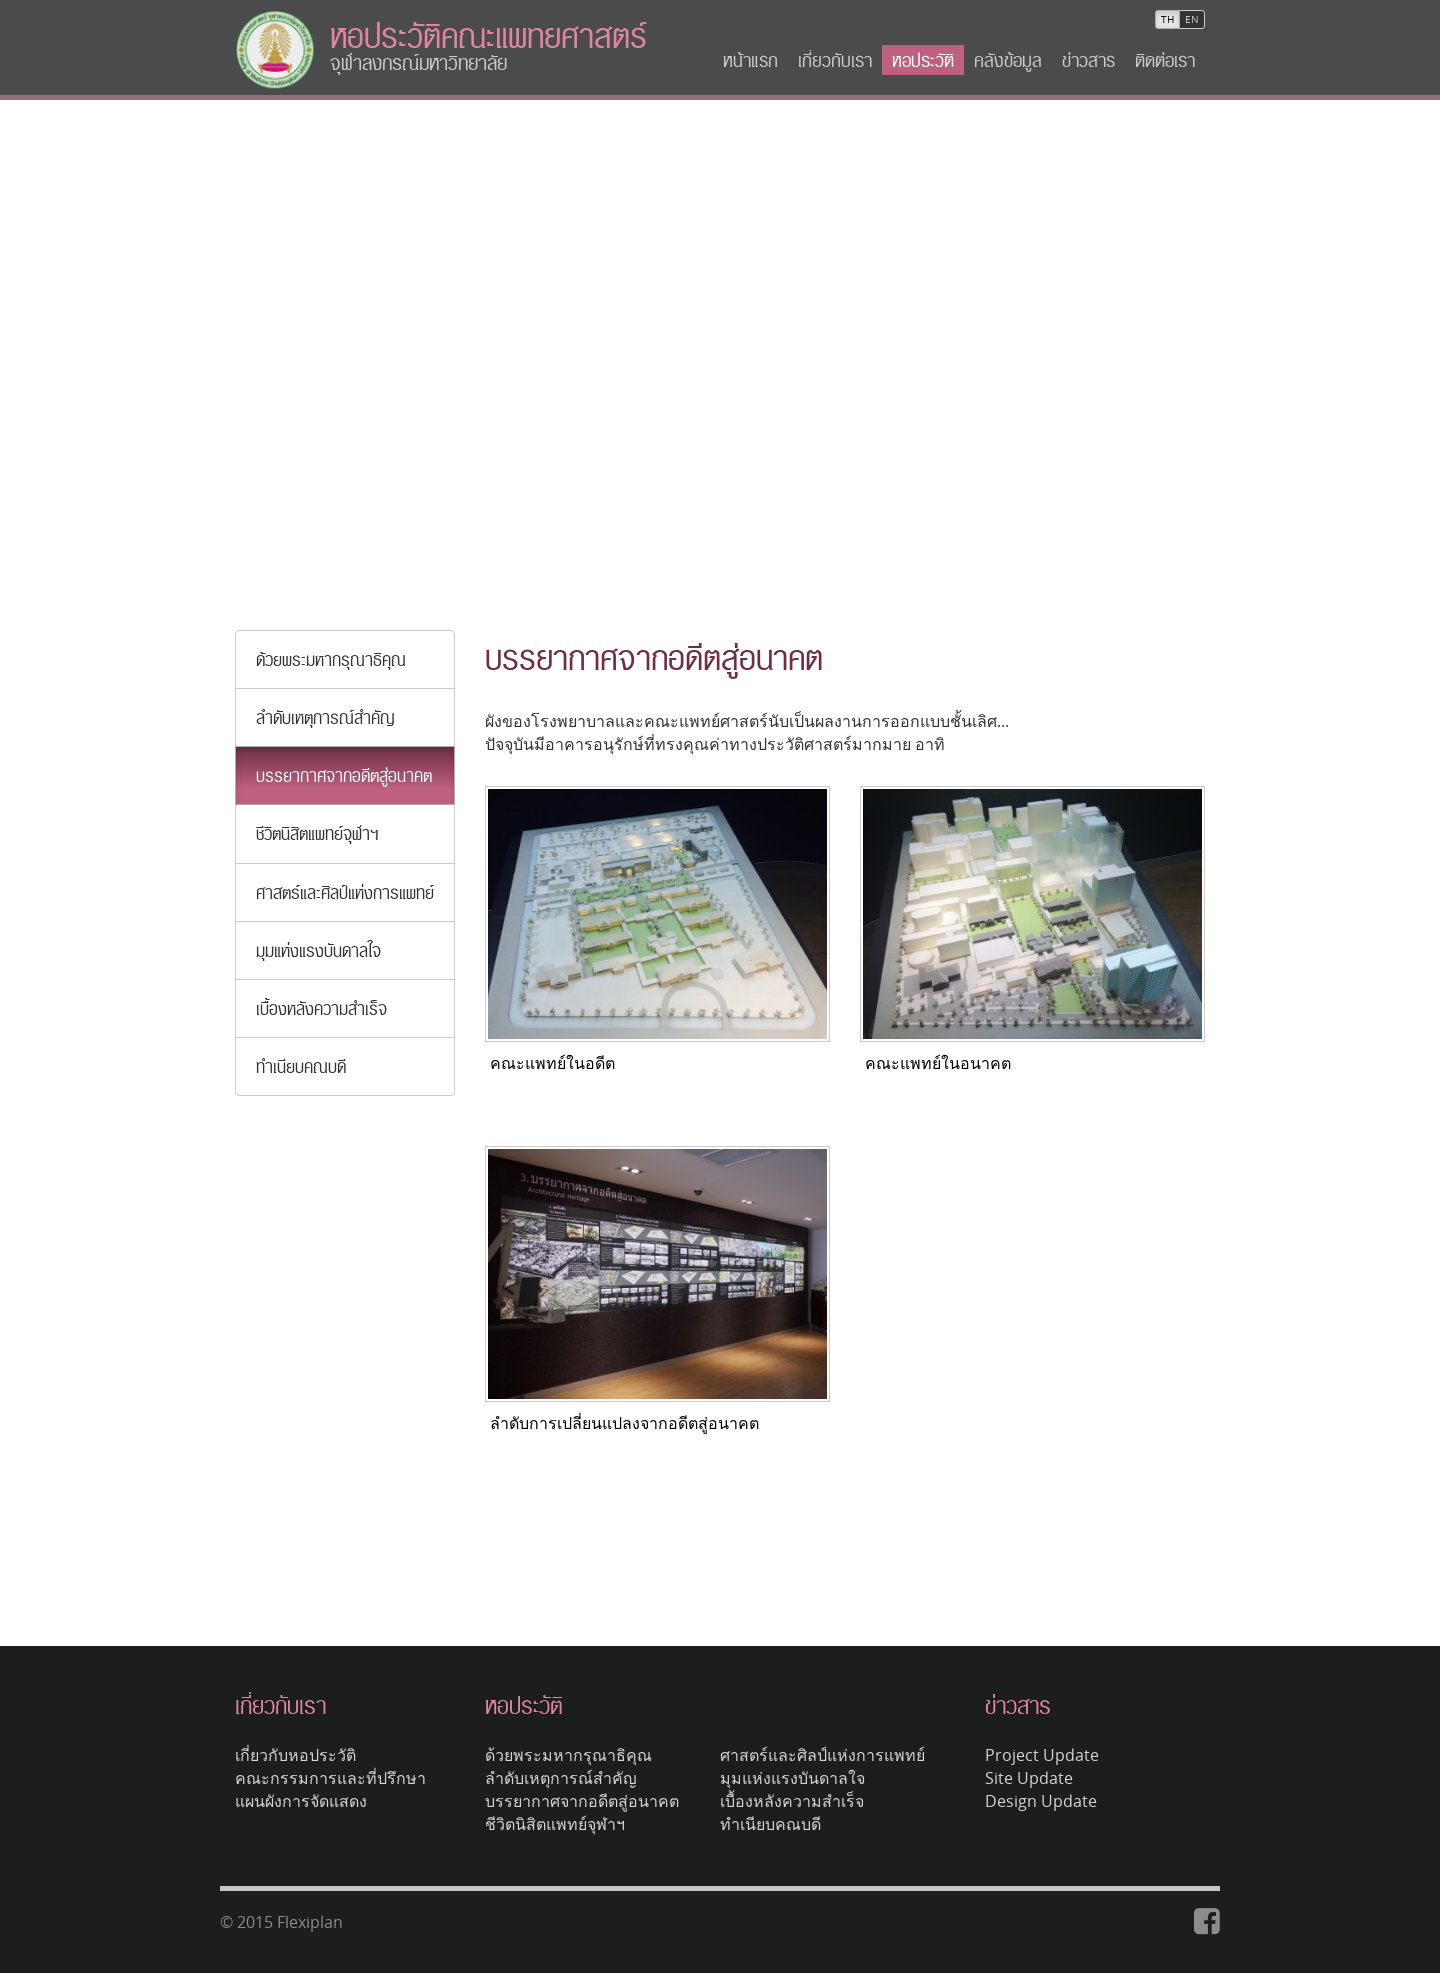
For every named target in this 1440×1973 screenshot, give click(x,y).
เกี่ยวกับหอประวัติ (295, 1755)
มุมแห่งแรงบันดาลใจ (318, 950)
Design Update (1041, 1801)
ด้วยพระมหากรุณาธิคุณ (331, 659)
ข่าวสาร (1088, 60)
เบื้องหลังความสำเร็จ (321, 1008)
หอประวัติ (923, 60)
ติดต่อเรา (1165, 60)
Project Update (1042, 1755)
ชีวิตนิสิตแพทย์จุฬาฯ (317, 833)
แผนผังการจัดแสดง (301, 1801)
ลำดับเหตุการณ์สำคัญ (325, 717)
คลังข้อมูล (1008, 60)
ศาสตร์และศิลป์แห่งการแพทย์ (345, 892)
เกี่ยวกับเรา (835, 60)
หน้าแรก (750, 60)
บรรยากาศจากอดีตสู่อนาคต (344, 775)
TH (1167, 19)
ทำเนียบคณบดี (301, 1066)
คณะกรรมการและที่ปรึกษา (330, 1778)
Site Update (1029, 1778)
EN (1192, 19)
